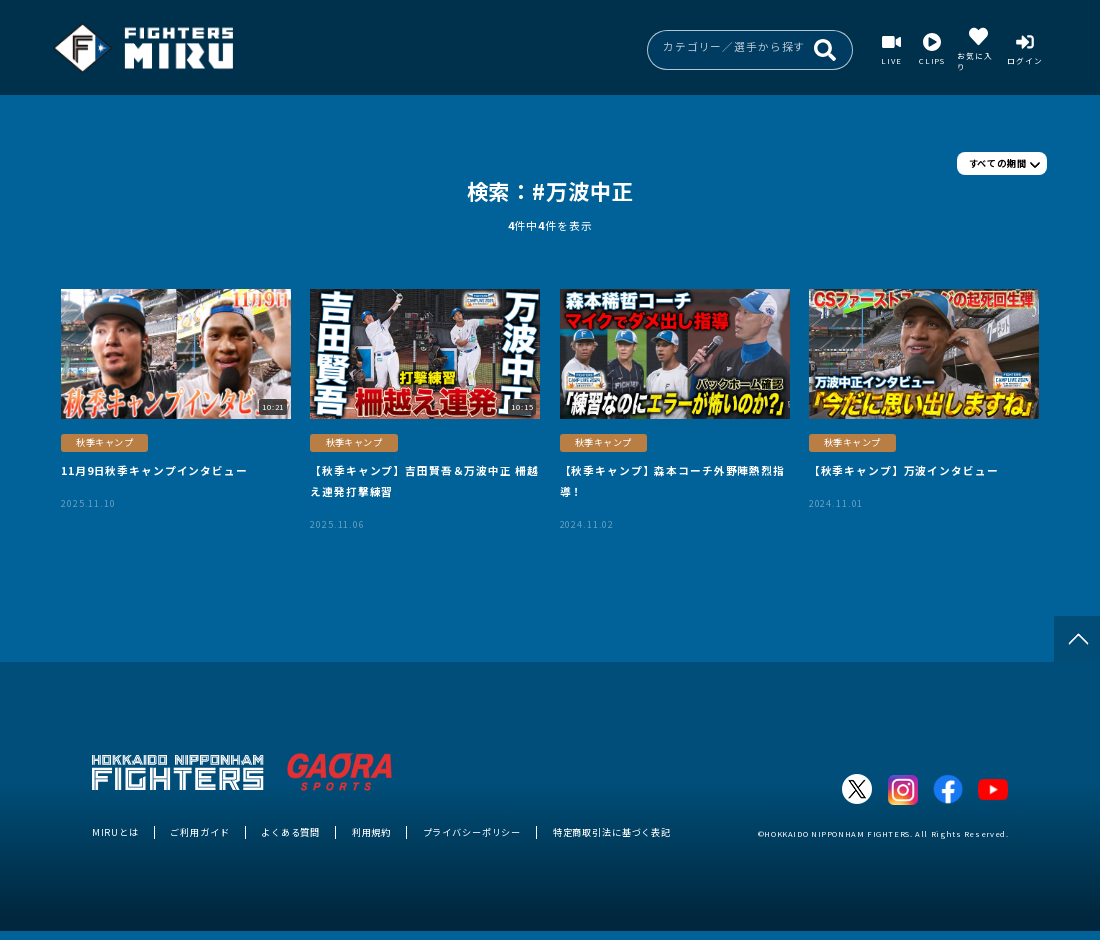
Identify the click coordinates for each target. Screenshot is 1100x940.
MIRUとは (115, 832)
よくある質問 (290, 832)
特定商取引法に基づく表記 (612, 832)
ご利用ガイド (199, 832)
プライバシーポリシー (472, 832)
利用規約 (371, 832)
